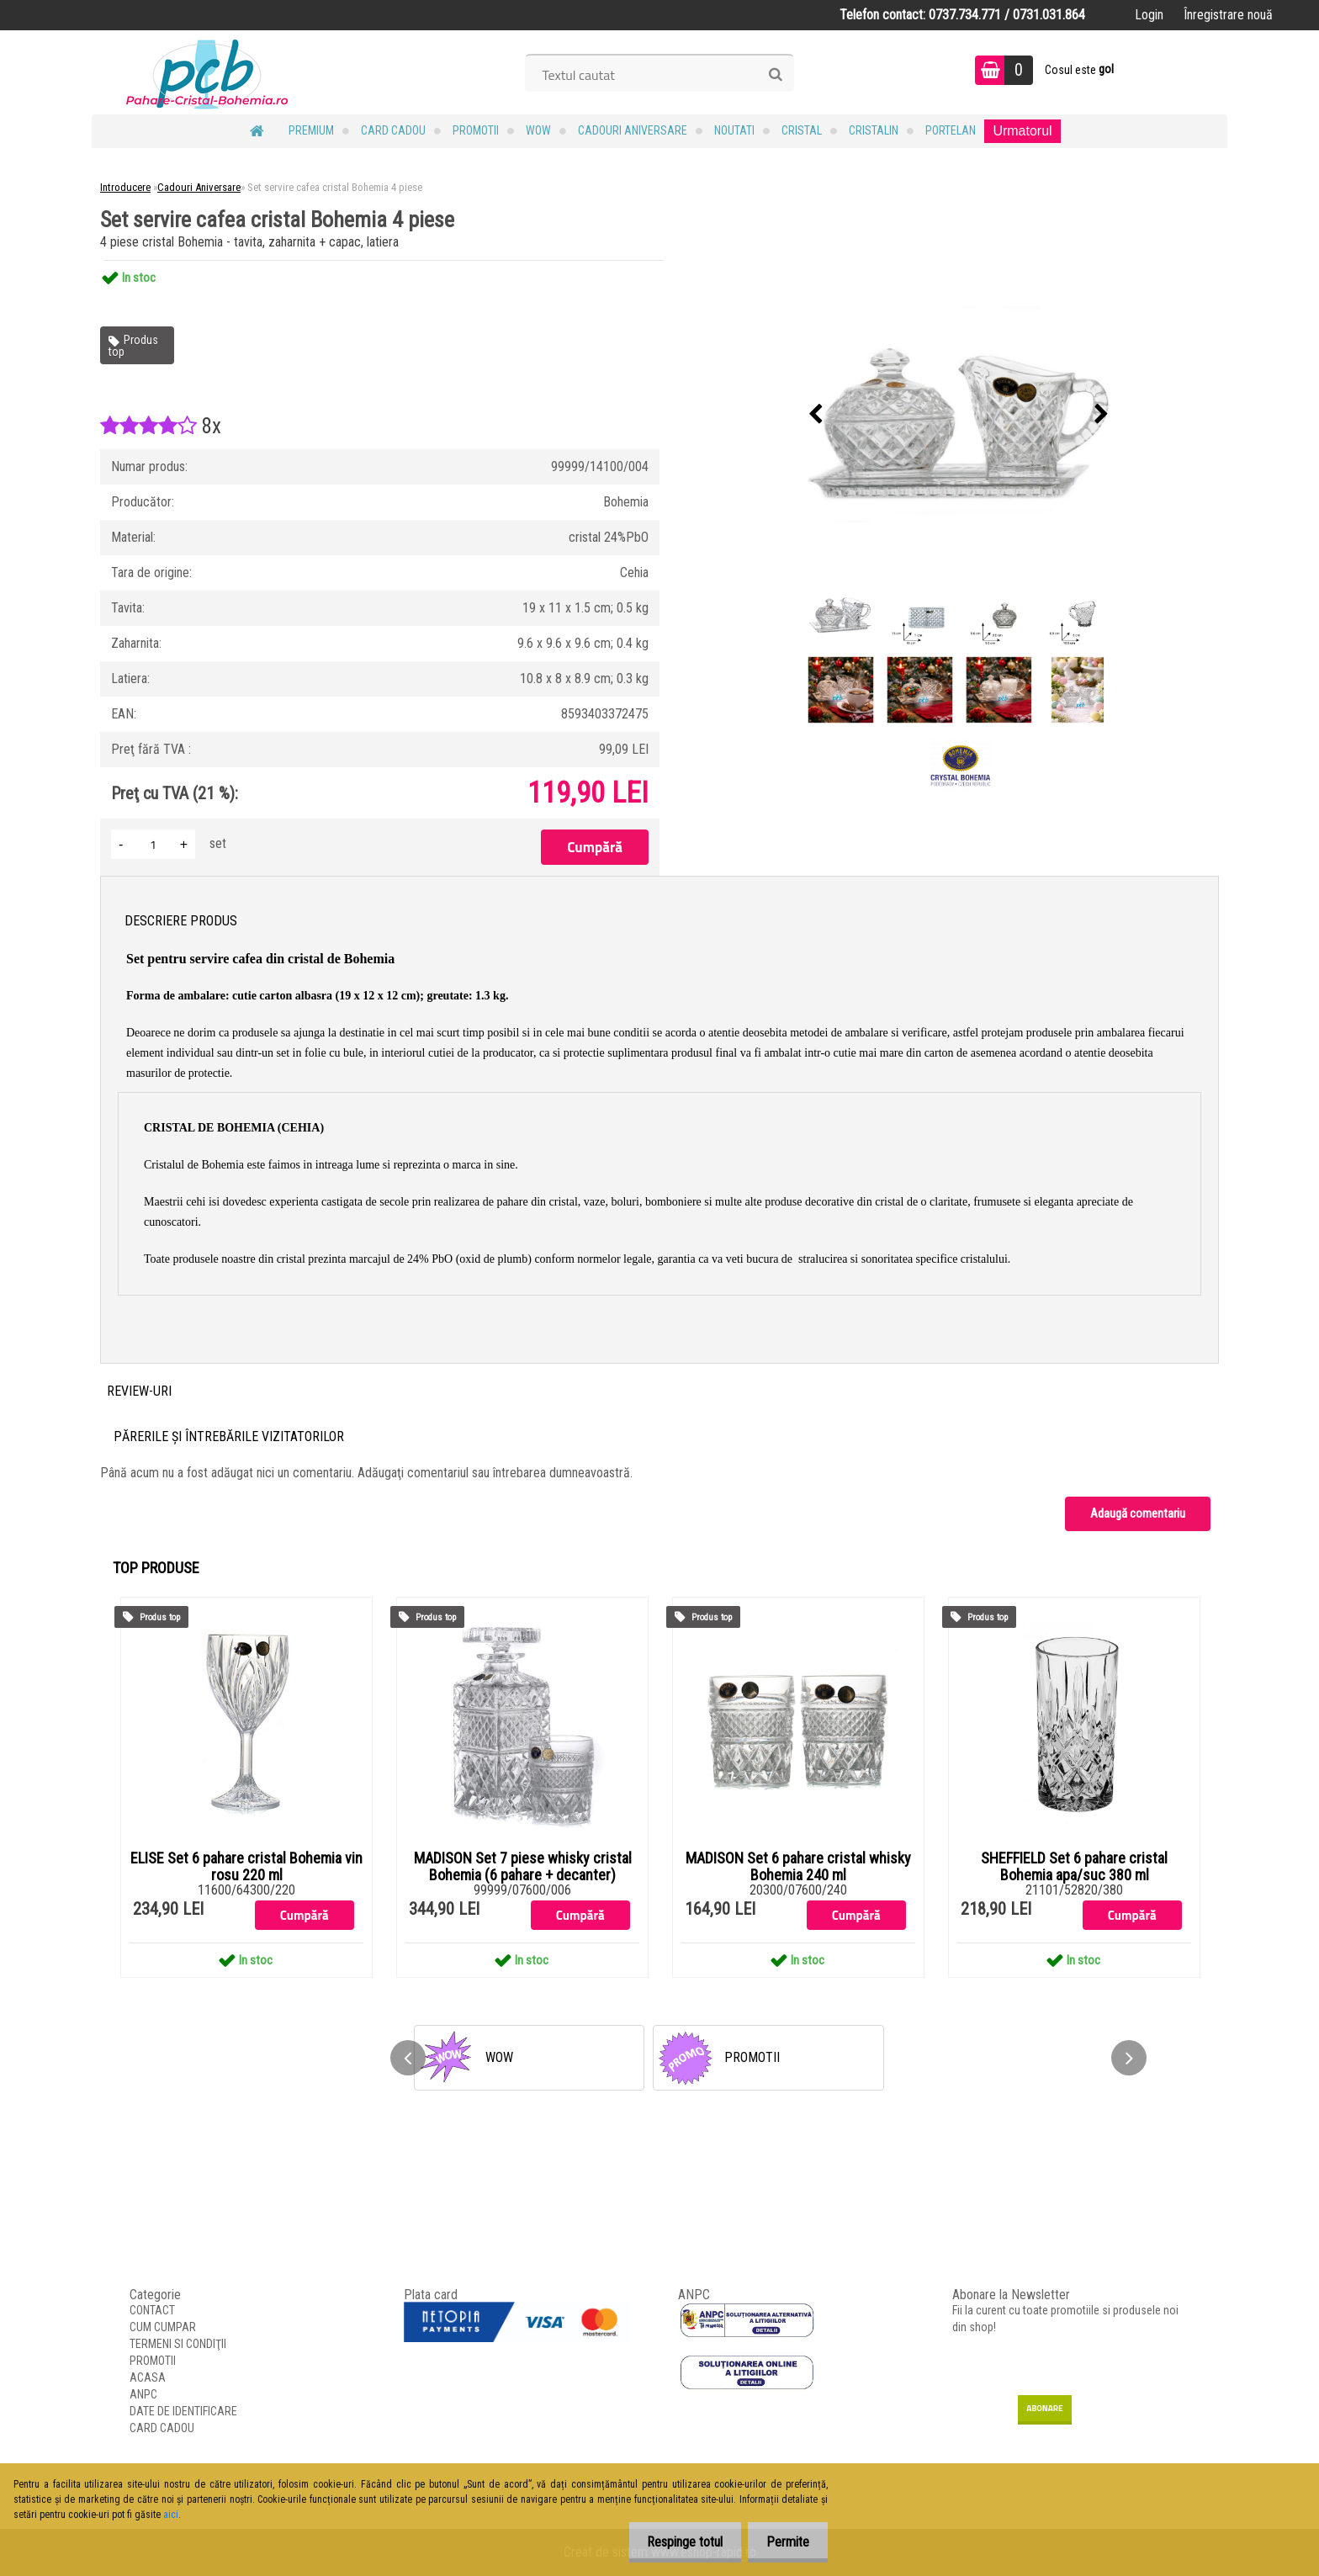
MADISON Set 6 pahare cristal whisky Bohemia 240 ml (798, 1867)
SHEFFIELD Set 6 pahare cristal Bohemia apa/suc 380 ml (1074, 1867)
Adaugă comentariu (1137, 1513)
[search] (775, 75)
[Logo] (207, 72)
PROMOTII (476, 130)
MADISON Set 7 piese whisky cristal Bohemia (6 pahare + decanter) (523, 1867)
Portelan (950, 130)
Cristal (801, 130)
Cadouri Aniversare (632, 130)
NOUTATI (734, 130)
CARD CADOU (393, 130)
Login (1149, 15)
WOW (538, 130)
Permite (785, 2542)
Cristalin (873, 130)
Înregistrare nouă (1228, 15)
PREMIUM (311, 130)
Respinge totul (677, 2542)
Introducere (125, 187)
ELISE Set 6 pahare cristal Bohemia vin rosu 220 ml (246, 1867)
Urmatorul (1022, 131)
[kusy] (153, 844)
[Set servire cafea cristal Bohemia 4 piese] (959, 414)
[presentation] (816, 414)
